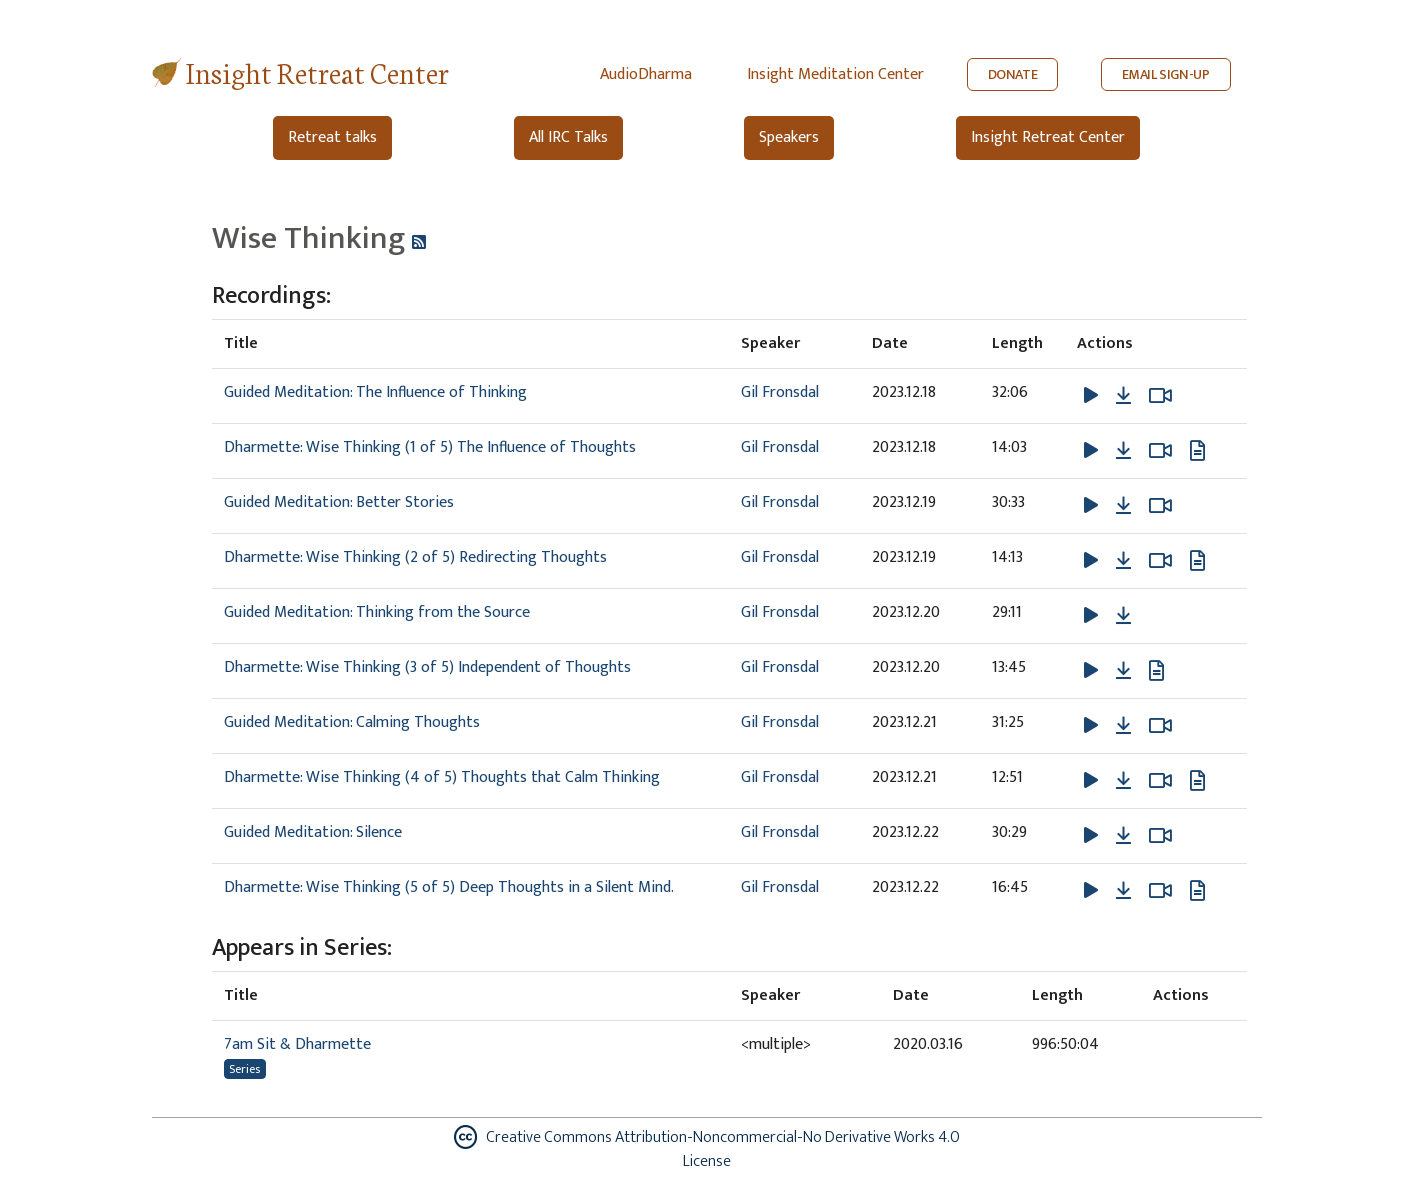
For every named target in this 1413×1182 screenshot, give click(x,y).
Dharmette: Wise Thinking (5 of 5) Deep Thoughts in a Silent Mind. (449, 887)
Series (244, 1069)
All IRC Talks (568, 137)
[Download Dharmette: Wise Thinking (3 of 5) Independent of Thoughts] (1123, 671)
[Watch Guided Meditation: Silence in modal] (1160, 836)
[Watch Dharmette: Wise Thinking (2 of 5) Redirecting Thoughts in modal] (1160, 561)
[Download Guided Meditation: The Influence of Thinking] (1123, 396)
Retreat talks (332, 137)
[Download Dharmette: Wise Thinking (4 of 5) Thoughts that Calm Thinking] (1123, 781)
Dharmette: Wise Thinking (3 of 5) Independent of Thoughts (427, 667)
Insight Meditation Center (835, 74)
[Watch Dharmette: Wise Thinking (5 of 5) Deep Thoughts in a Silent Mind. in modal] (1160, 891)
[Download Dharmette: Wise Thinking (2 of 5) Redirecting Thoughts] (1123, 561)
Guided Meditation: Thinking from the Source (377, 612)
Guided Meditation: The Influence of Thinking (375, 392)
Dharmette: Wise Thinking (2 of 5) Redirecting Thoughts (415, 557)
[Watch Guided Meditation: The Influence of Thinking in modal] (1160, 396)
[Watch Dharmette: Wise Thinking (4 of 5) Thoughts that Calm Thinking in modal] (1160, 781)
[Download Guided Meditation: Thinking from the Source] (1123, 616)
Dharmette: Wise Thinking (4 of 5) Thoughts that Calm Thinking (442, 777)
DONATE (1013, 74)
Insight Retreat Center (317, 71)
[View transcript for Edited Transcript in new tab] (1197, 450)
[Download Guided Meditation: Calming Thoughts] (1123, 726)
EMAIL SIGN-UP (1166, 74)
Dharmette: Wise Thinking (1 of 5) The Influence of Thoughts (430, 447)
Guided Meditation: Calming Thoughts (352, 722)
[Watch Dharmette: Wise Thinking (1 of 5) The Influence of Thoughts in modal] (1160, 451)
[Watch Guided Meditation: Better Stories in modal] (1160, 506)
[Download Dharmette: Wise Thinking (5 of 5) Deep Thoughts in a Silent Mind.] (1123, 891)
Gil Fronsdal (780, 392)
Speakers (789, 137)
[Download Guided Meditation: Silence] (1123, 836)
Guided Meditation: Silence (313, 832)
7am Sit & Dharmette (297, 1044)
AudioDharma (646, 74)
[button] (1093, 395)
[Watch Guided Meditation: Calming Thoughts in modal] (1160, 726)
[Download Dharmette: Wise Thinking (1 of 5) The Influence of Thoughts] (1123, 451)
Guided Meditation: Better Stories (339, 502)
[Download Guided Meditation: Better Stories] (1123, 506)
